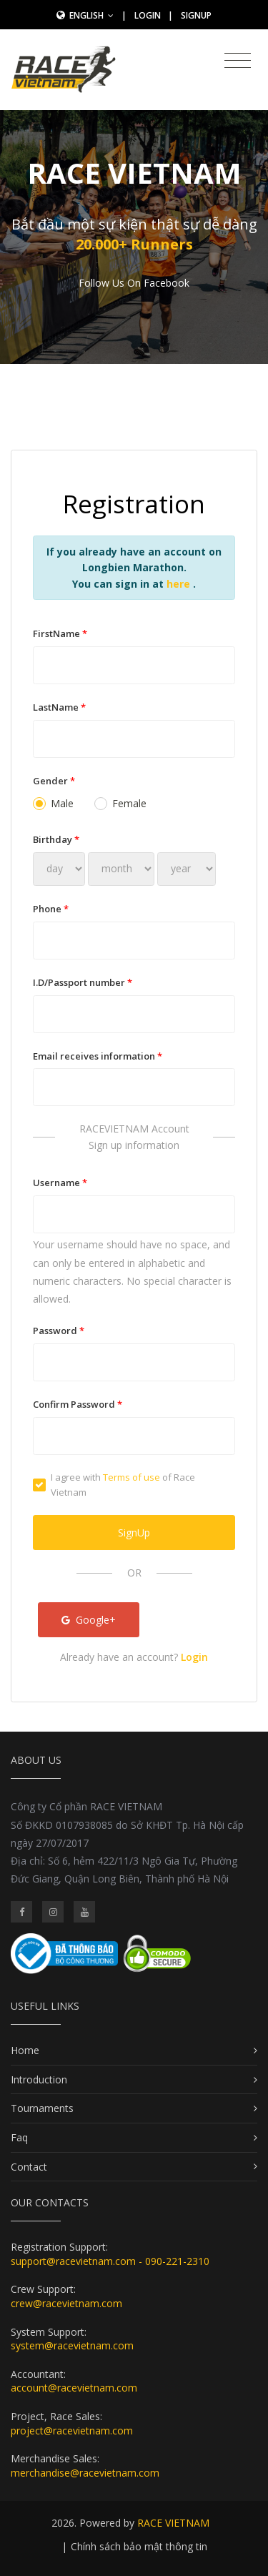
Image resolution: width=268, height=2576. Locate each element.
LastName (59, 707)
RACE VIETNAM (173, 2523)
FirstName (60, 633)
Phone (51, 908)
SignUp (196, 15)
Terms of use (131, 1477)
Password (58, 1330)
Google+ (88, 1620)
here (180, 584)
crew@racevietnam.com (66, 2303)
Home (25, 2050)
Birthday (56, 839)
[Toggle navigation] (237, 61)
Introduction (39, 2079)
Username (60, 1182)
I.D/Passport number (82, 982)
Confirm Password (77, 1404)
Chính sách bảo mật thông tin (139, 2546)
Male (53, 803)
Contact (29, 2166)
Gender (54, 780)
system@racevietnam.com (72, 2345)
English (91, 15)
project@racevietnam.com (72, 2430)
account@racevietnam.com (74, 2387)
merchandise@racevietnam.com (85, 2472)
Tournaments (42, 2108)
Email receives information (97, 1056)
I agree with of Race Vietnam (114, 1485)
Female (120, 803)
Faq (19, 2137)
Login (147, 15)
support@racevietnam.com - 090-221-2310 (110, 2261)
